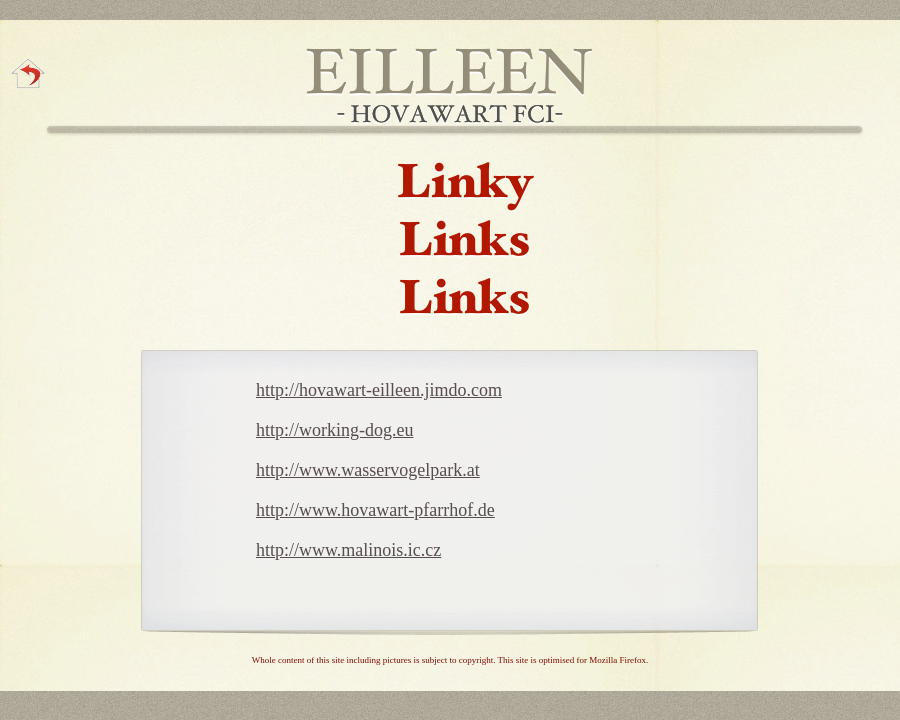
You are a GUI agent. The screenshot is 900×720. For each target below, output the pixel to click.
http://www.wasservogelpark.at (368, 470)
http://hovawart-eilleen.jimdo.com (379, 390)
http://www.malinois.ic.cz (348, 550)
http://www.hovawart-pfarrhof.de (375, 510)
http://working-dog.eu (334, 430)
